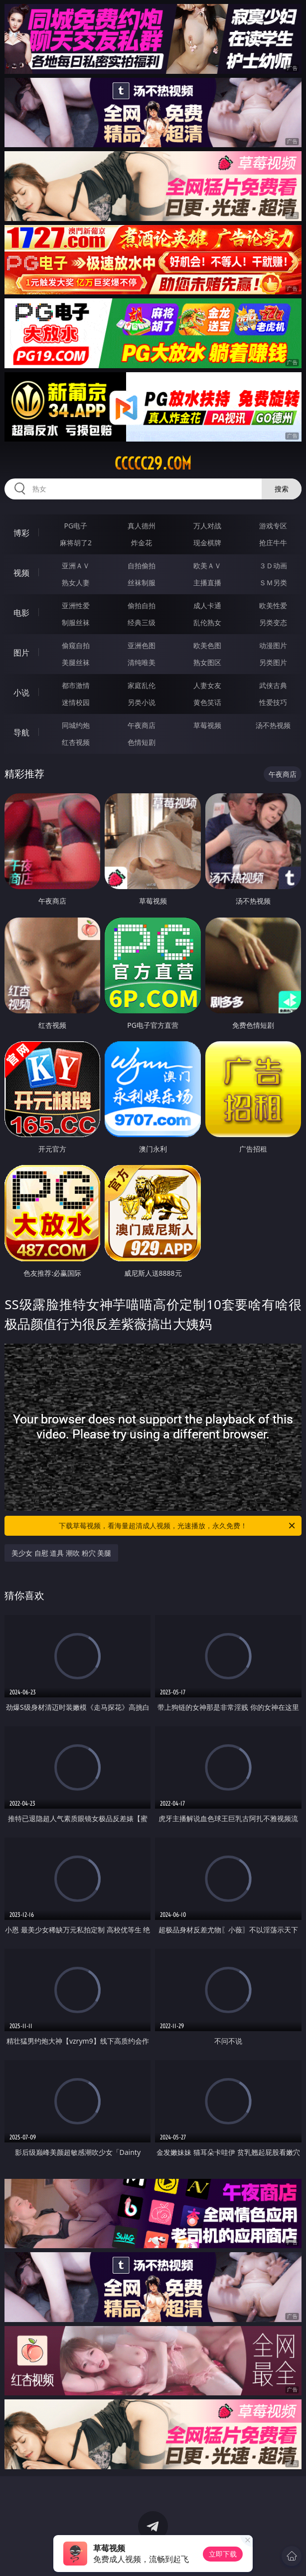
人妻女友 (207, 685)
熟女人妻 (76, 582)
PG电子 (76, 525)
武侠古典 (273, 685)
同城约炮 (76, 725)
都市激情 (76, 685)
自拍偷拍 (141, 565)
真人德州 (141, 525)
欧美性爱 (273, 605)
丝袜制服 (141, 582)
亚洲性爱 (76, 605)
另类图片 (273, 662)
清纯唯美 (141, 662)
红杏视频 (76, 742)
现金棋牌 (207, 542)
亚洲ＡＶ (76, 565)
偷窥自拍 (76, 645)
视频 (21, 572)
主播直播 (207, 582)
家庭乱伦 (141, 685)
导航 (21, 732)
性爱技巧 (273, 702)
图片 (21, 652)
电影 (21, 612)
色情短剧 (141, 742)
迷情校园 (76, 702)
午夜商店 (141, 725)
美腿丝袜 (76, 662)
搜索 (282, 488)
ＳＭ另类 (273, 582)
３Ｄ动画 (273, 565)
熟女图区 (207, 662)
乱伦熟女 (207, 622)
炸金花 (141, 542)
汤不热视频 (273, 725)
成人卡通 (207, 605)
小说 (21, 692)
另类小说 (141, 702)
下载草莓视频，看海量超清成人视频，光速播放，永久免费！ (178, 1526)
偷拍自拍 (141, 605)
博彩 (21, 532)
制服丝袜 (76, 622)
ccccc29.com (153, 463)
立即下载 (223, 2554)
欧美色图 (207, 645)
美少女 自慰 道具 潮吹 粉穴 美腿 (61, 1553)
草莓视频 (207, 725)
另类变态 (273, 622)
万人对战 (207, 525)
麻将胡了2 (76, 542)
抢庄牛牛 (273, 542)
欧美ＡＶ (207, 565)
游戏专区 (273, 525)
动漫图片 (273, 645)
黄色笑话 (207, 702)
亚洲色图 (141, 645)
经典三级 (141, 622)
